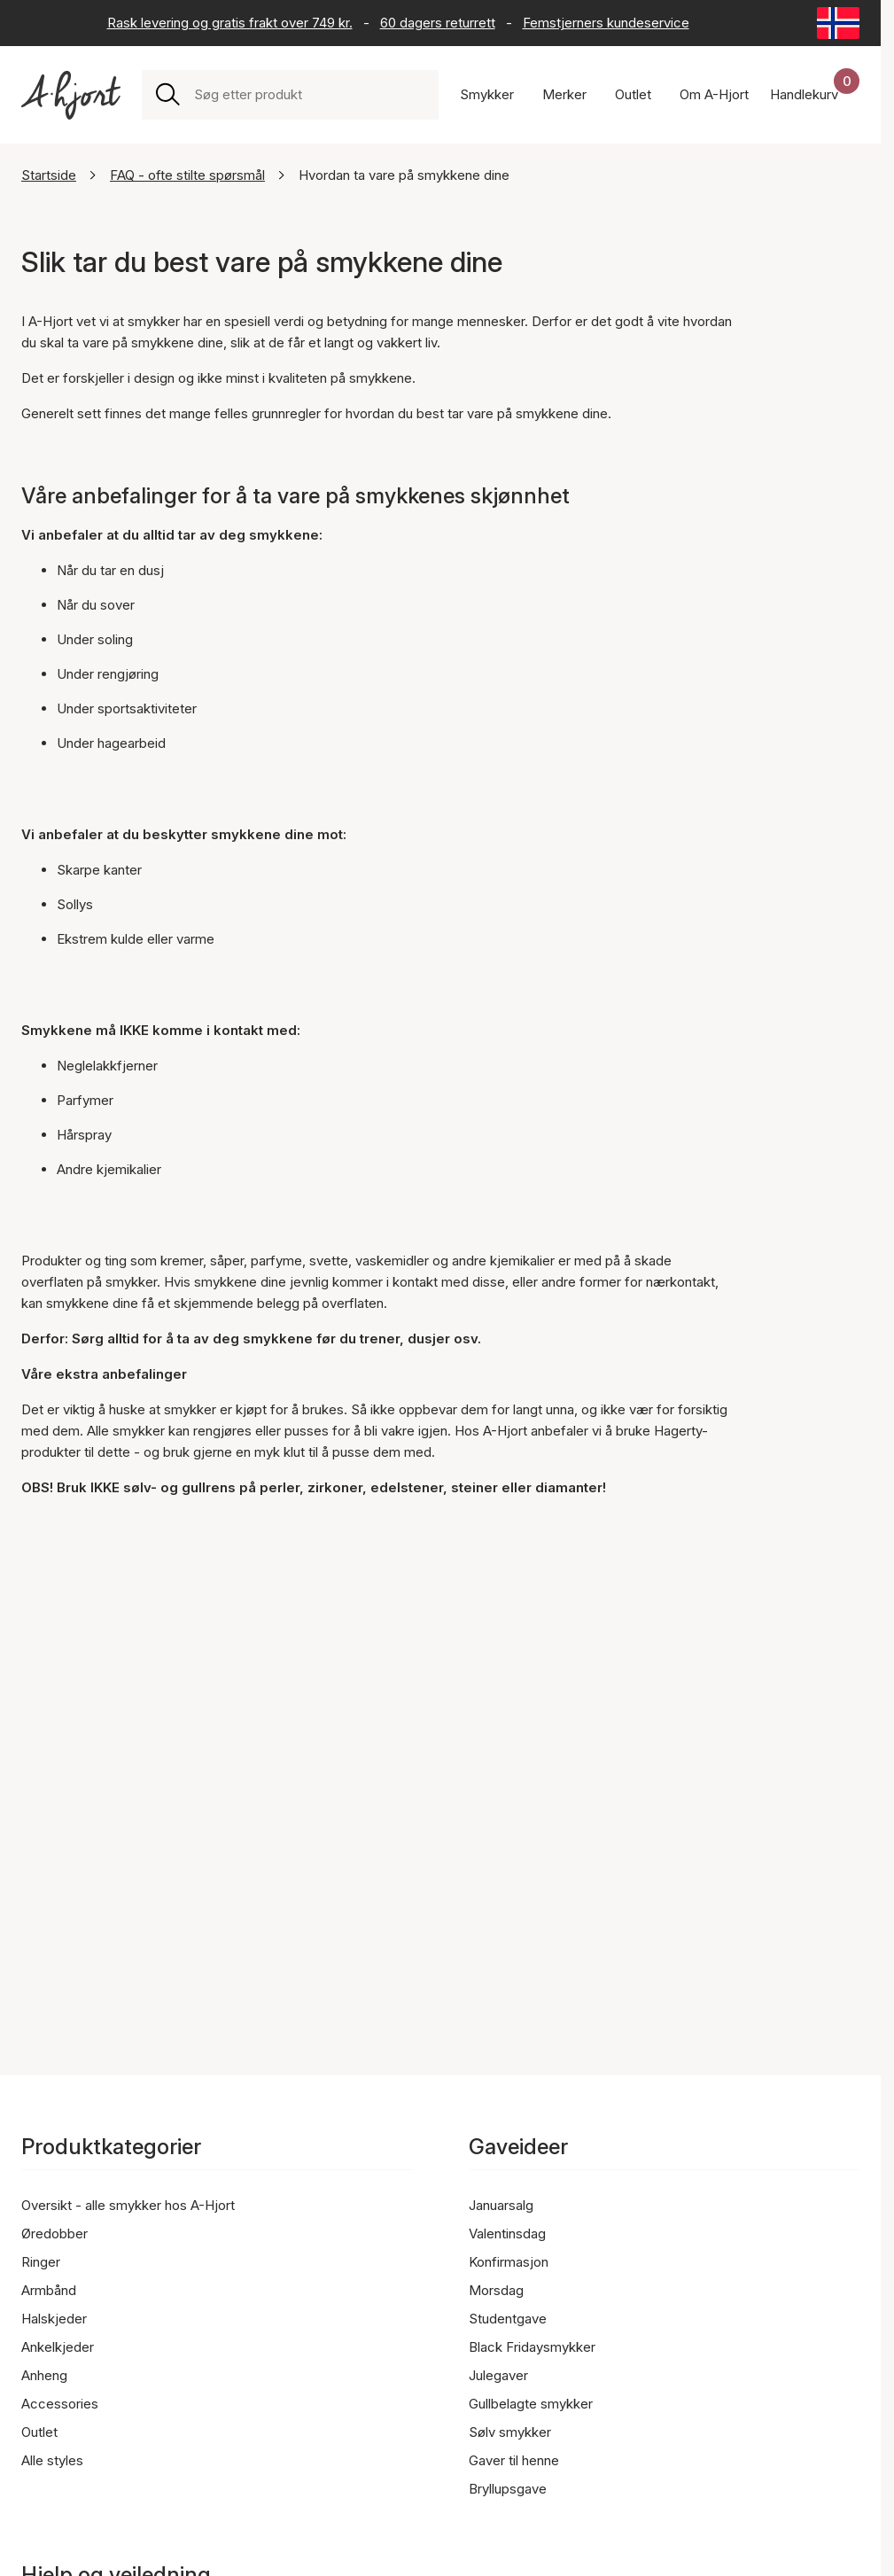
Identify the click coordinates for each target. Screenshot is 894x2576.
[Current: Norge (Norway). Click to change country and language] (838, 23)
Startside (48, 175)
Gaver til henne (514, 2460)
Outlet (39, 2432)
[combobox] (309, 95)
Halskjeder (54, 2318)
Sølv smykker (510, 2432)
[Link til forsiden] (70, 95)
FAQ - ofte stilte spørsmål (187, 175)
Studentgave (508, 2318)
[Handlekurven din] (814, 95)
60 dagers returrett (437, 22)
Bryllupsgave (508, 2488)
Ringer (40, 2261)
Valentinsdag (507, 2233)
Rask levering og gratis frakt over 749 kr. (230, 22)
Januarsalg (501, 2205)
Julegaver (498, 2375)
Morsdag (496, 2290)
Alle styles (52, 2460)
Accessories (59, 2403)
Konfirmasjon (508, 2261)
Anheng (44, 2375)
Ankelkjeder (57, 2347)
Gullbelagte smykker (531, 2403)
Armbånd (48, 2290)
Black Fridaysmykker (532, 2347)
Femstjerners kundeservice (606, 22)
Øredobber (54, 2233)
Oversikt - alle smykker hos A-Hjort (128, 2205)
